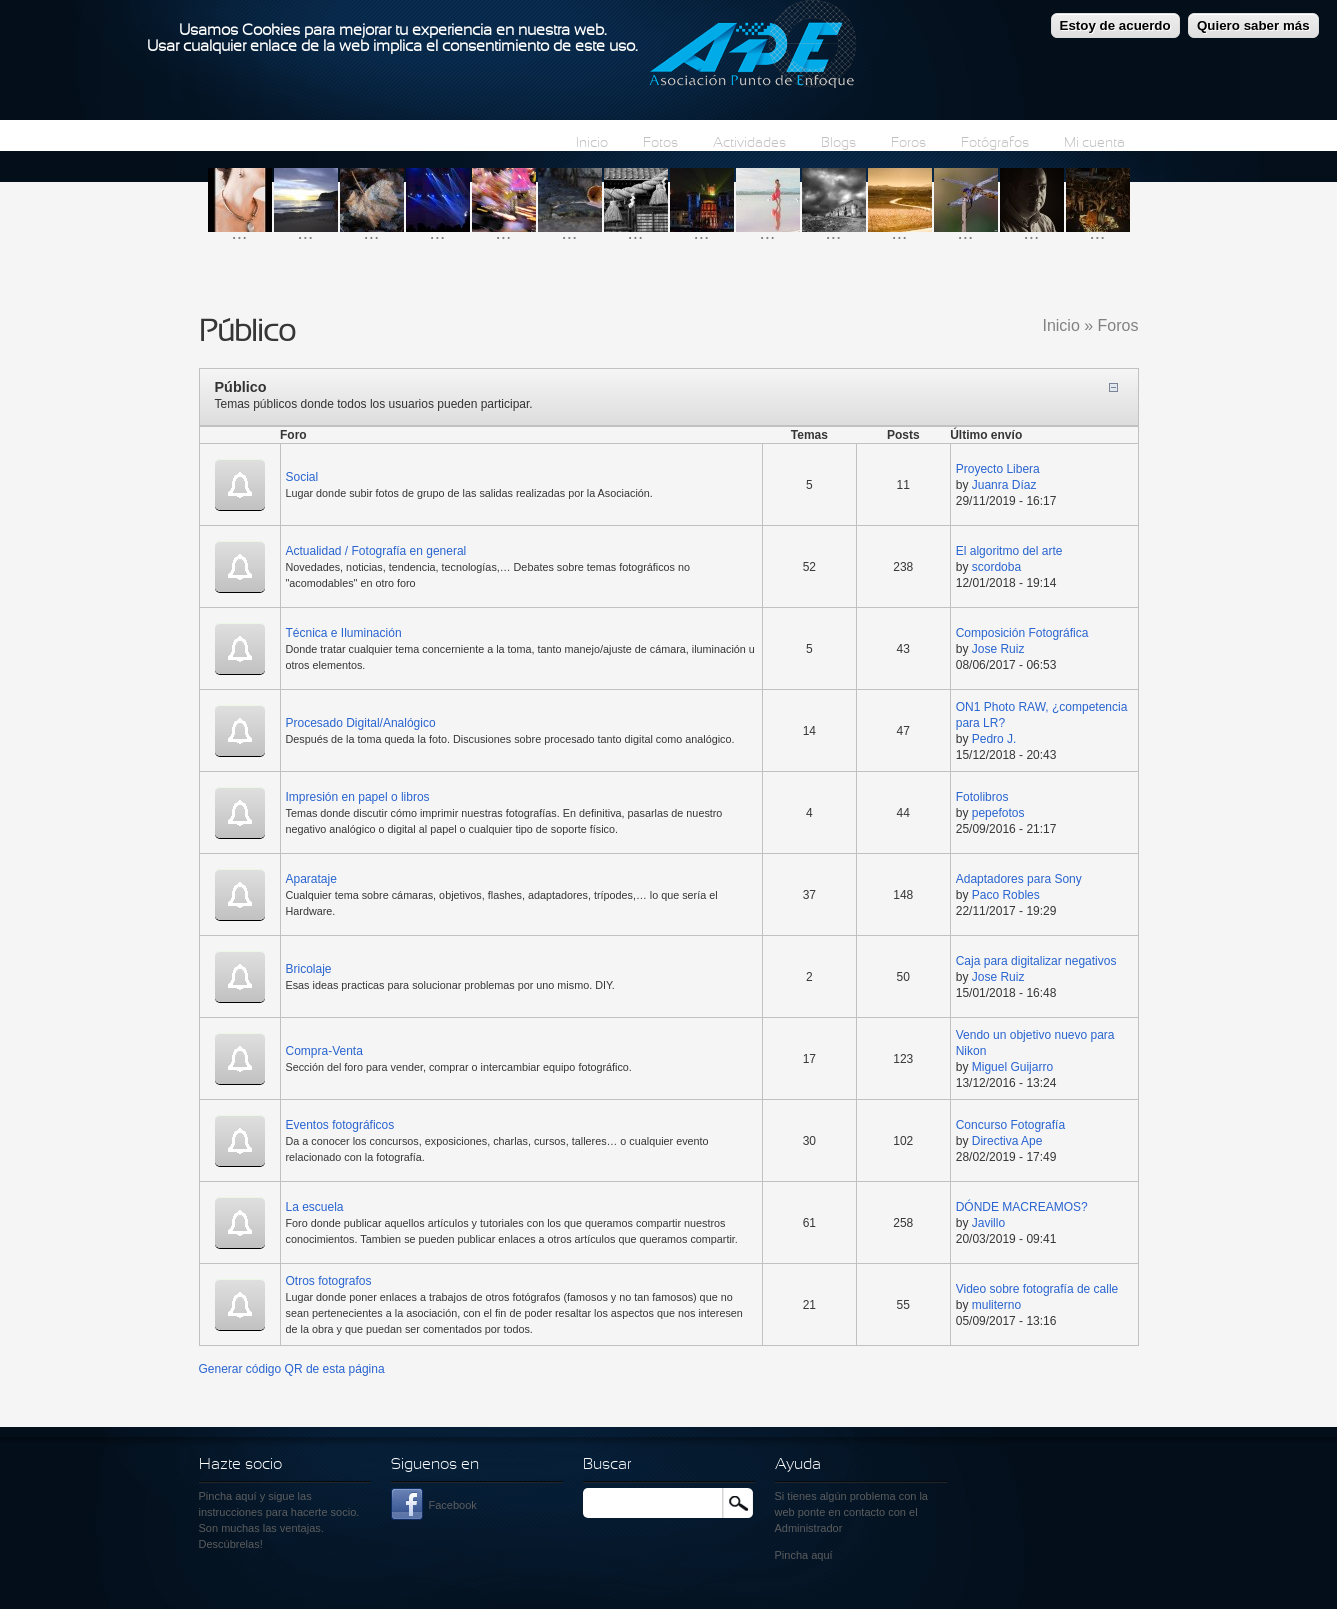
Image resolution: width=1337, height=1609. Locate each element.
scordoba (996, 567)
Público (241, 387)
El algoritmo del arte (1009, 551)
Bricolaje (309, 969)
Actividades (749, 143)
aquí (821, 1555)
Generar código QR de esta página (292, 1369)
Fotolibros (982, 797)
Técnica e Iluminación (344, 633)
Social (302, 477)
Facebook (453, 1505)
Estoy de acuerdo (1115, 19)
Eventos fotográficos (340, 1125)
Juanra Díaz (1004, 485)
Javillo (988, 1223)
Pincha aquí (228, 1496)
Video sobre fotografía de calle (1037, 1289)
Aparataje (311, 879)
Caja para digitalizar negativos (1036, 961)
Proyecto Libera (998, 469)
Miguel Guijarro (1012, 1067)
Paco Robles (1006, 895)
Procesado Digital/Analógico (361, 723)
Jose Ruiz (998, 649)
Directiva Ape (1007, 1141)
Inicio (592, 143)
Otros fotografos (329, 1281)
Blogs (838, 143)
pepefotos (998, 813)
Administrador (809, 1528)
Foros (908, 143)
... (240, 232)
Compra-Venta (324, 1051)
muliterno (996, 1305)
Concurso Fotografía (1010, 1125)
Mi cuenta (1094, 143)
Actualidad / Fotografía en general (376, 551)
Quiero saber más (1253, 19)
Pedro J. (994, 739)
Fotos (660, 143)
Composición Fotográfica (1022, 633)
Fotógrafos (995, 143)
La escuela (315, 1207)
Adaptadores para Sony (1019, 879)
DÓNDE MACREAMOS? (1022, 1207)
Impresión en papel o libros (358, 797)
